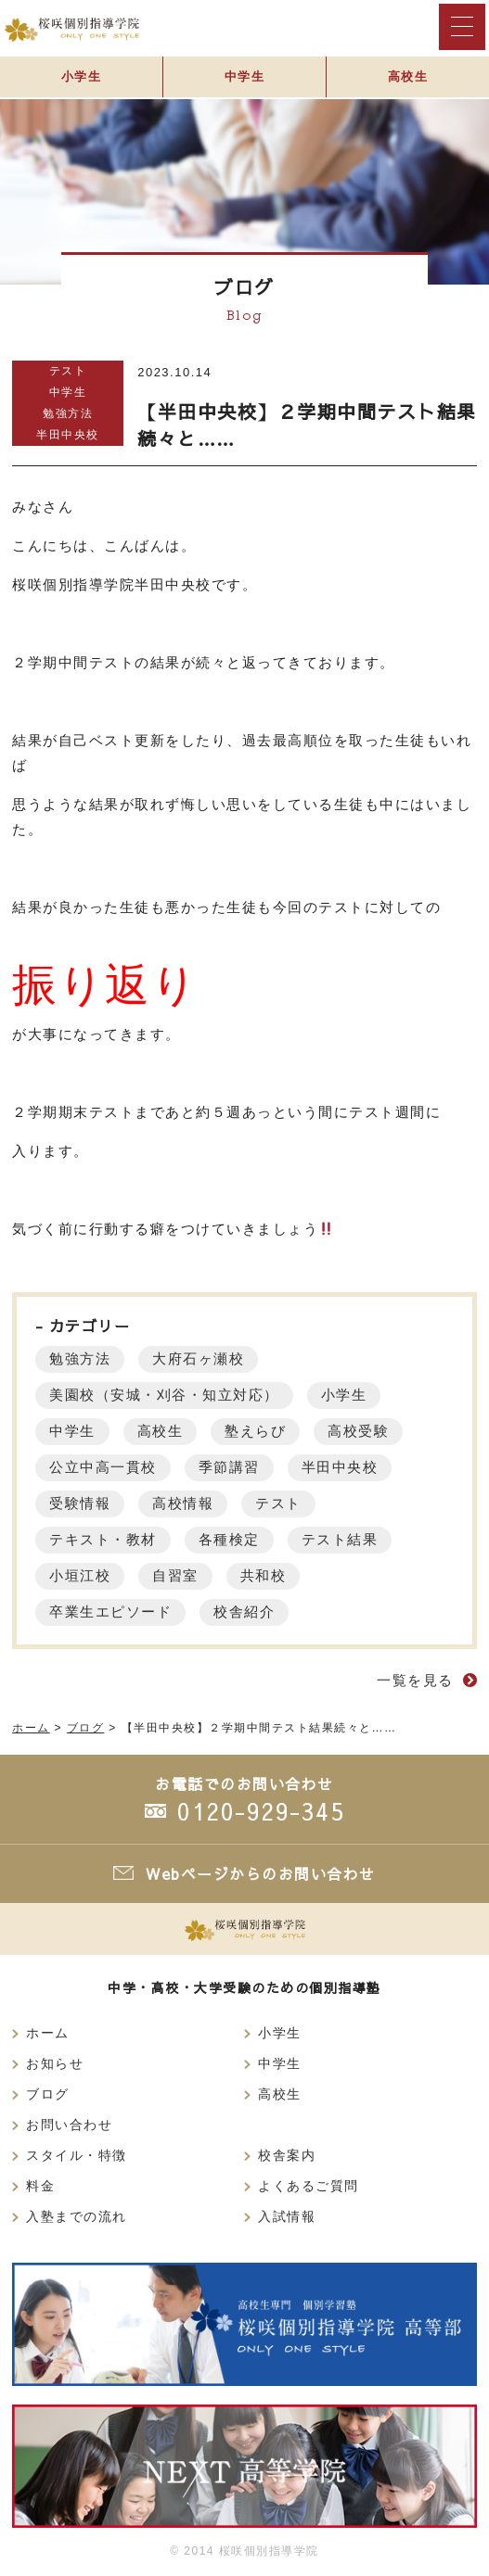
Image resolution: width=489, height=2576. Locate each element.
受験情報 (79, 1503)
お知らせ (55, 2064)
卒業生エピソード (110, 1611)
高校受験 (358, 1431)
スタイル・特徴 (76, 2156)
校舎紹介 (244, 1611)
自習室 (175, 1575)
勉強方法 (68, 413)
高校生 (408, 76)
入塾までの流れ (76, 2217)
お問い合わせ (69, 2125)
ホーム (48, 2033)
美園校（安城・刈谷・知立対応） (164, 1394)
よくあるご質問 (308, 2186)
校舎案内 (286, 2156)
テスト (68, 370)
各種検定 (229, 1539)
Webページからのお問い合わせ (261, 1873)
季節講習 (229, 1467)
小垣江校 (79, 1575)
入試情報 (286, 2217)
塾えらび (255, 1431)
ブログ (48, 2094)
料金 (40, 2186)
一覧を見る (415, 1680)
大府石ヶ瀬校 (198, 1358)
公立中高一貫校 (103, 1467)
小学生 (81, 76)
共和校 (263, 1575)
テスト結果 (340, 1539)
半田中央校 (67, 434)
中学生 (245, 76)
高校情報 (182, 1503)
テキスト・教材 (103, 1539)
